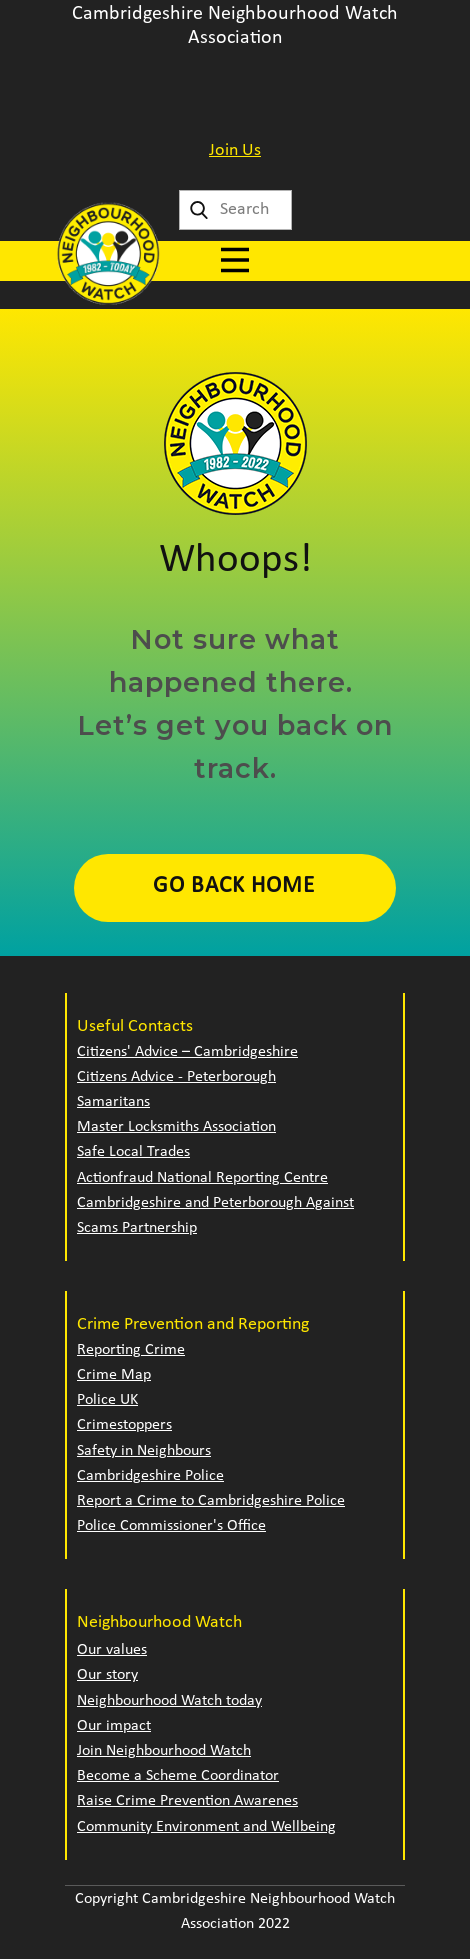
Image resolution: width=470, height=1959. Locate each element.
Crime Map (114, 1375)
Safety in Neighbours (144, 1451)
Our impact (114, 1726)
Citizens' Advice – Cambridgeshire (187, 1052)
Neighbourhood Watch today (169, 1701)
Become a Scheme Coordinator (178, 1776)
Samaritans (113, 1102)
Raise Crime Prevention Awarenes (187, 1801)
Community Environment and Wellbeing (206, 1827)
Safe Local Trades (133, 1152)
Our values (112, 1650)
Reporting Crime (131, 1350)
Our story (107, 1675)
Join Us (235, 150)
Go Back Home (234, 886)
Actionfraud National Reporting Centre (202, 1178)
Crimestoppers (124, 1425)
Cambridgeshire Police (150, 1476)
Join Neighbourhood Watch (164, 1751)
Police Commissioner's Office (171, 1526)
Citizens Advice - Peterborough (176, 1077)
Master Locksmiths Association (176, 1127)
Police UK (107, 1400)
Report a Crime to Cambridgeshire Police (211, 1501)
